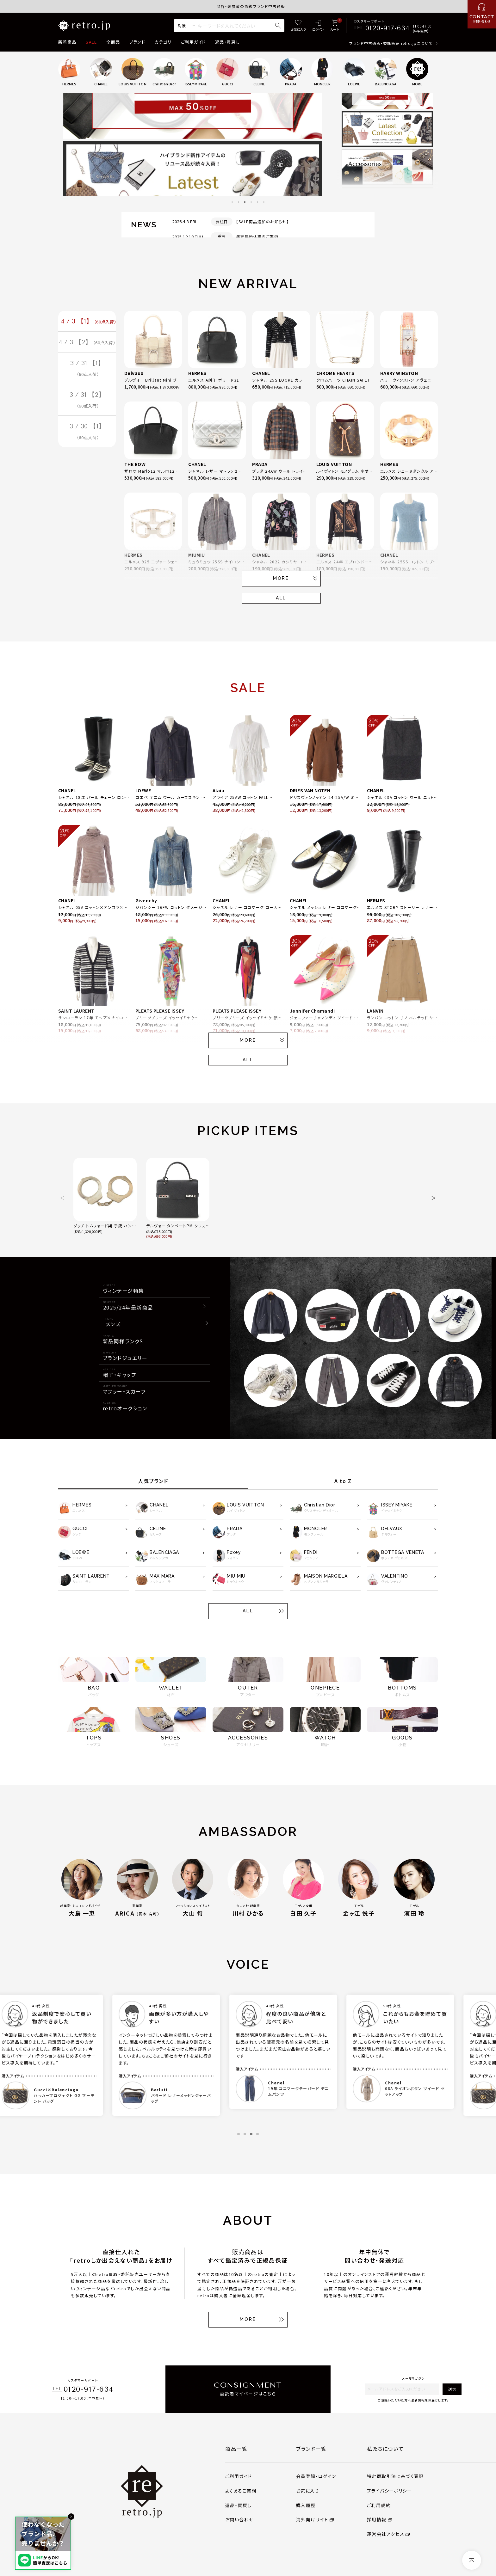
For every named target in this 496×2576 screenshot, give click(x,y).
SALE (91, 42)
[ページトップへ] (471, 2560)
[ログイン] (318, 26)
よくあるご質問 (241, 2490)
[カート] (334, 26)
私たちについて (385, 2448)
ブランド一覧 (311, 2448)
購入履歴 (306, 2505)
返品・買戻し (227, 42)
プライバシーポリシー (389, 2490)
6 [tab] (263, 202)
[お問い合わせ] (482, 14)
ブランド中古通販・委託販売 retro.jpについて (390, 43)
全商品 (113, 42)
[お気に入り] (298, 26)
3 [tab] (244, 202)
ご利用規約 (379, 2505)
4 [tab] (251, 202)
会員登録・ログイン (316, 2476)
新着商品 (67, 42)
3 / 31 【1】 (87, 370)
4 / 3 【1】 (89, 322)
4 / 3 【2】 (87, 343)
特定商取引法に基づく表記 (395, 2476)
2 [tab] (238, 202)
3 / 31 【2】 (87, 402)
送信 (452, 2389)
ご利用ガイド (193, 42)
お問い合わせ (239, 2519)
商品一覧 (236, 2448)
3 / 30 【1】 (87, 435)
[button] (62, 1198)
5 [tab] (257, 202)
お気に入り (307, 2490)
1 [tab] (232, 202)
